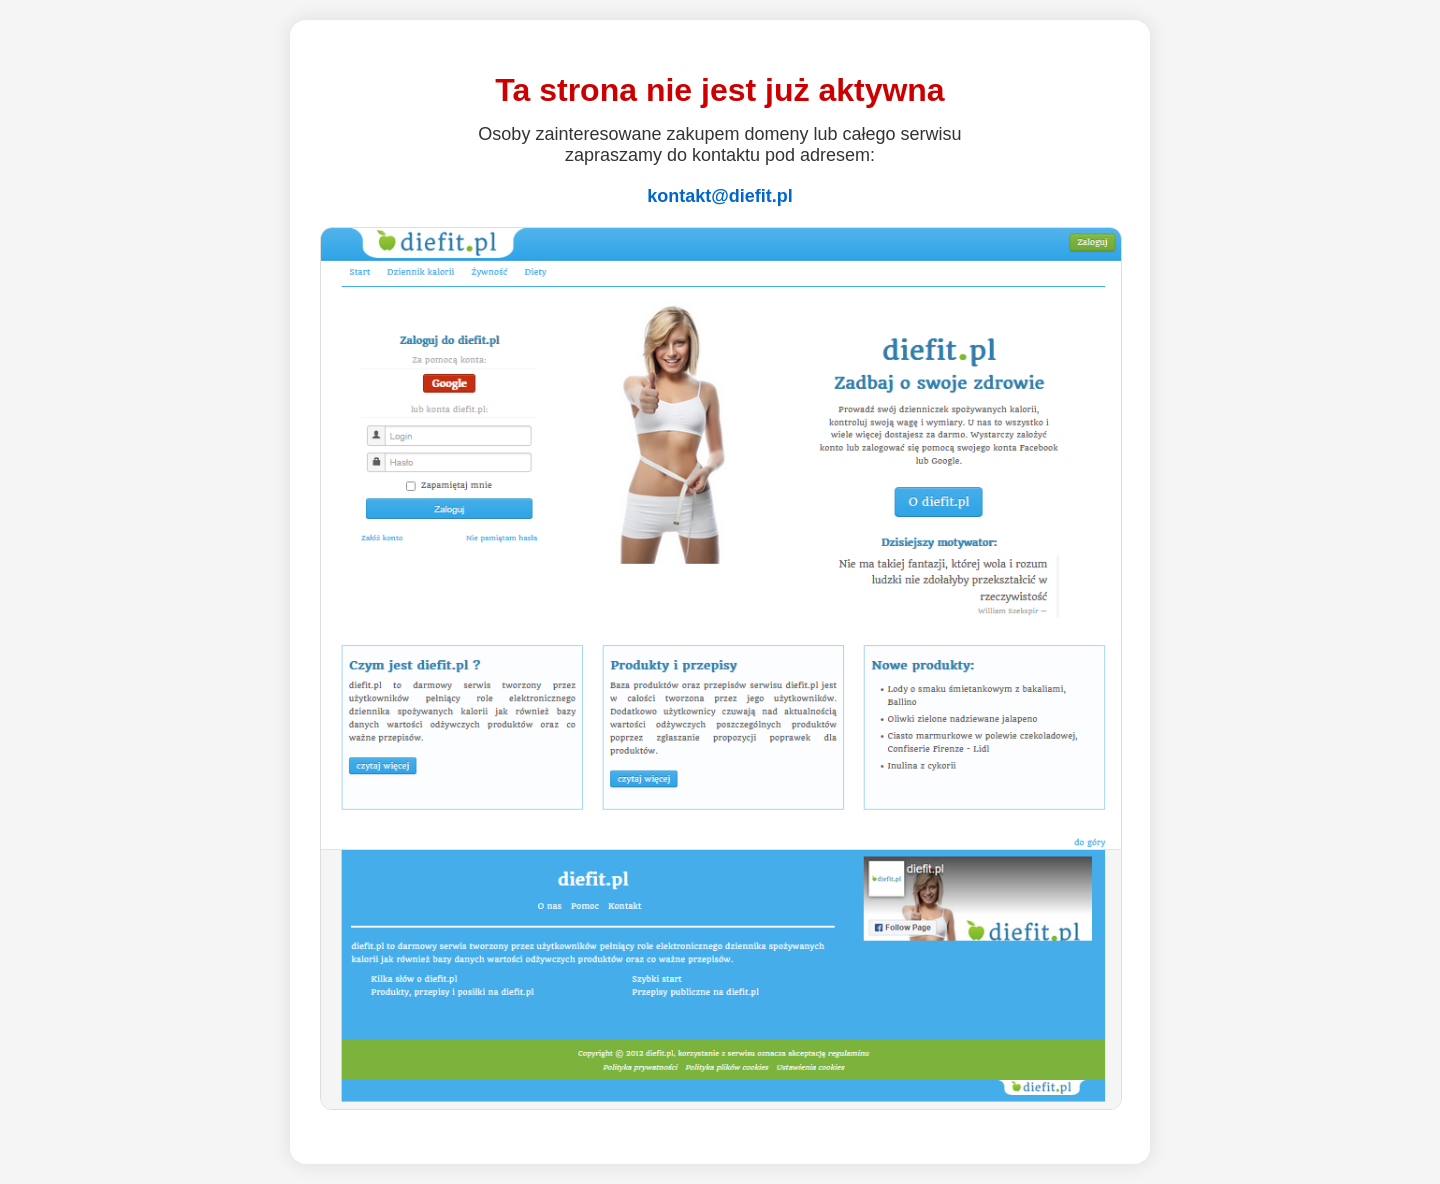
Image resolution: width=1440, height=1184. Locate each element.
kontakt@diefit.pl (720, 196)
